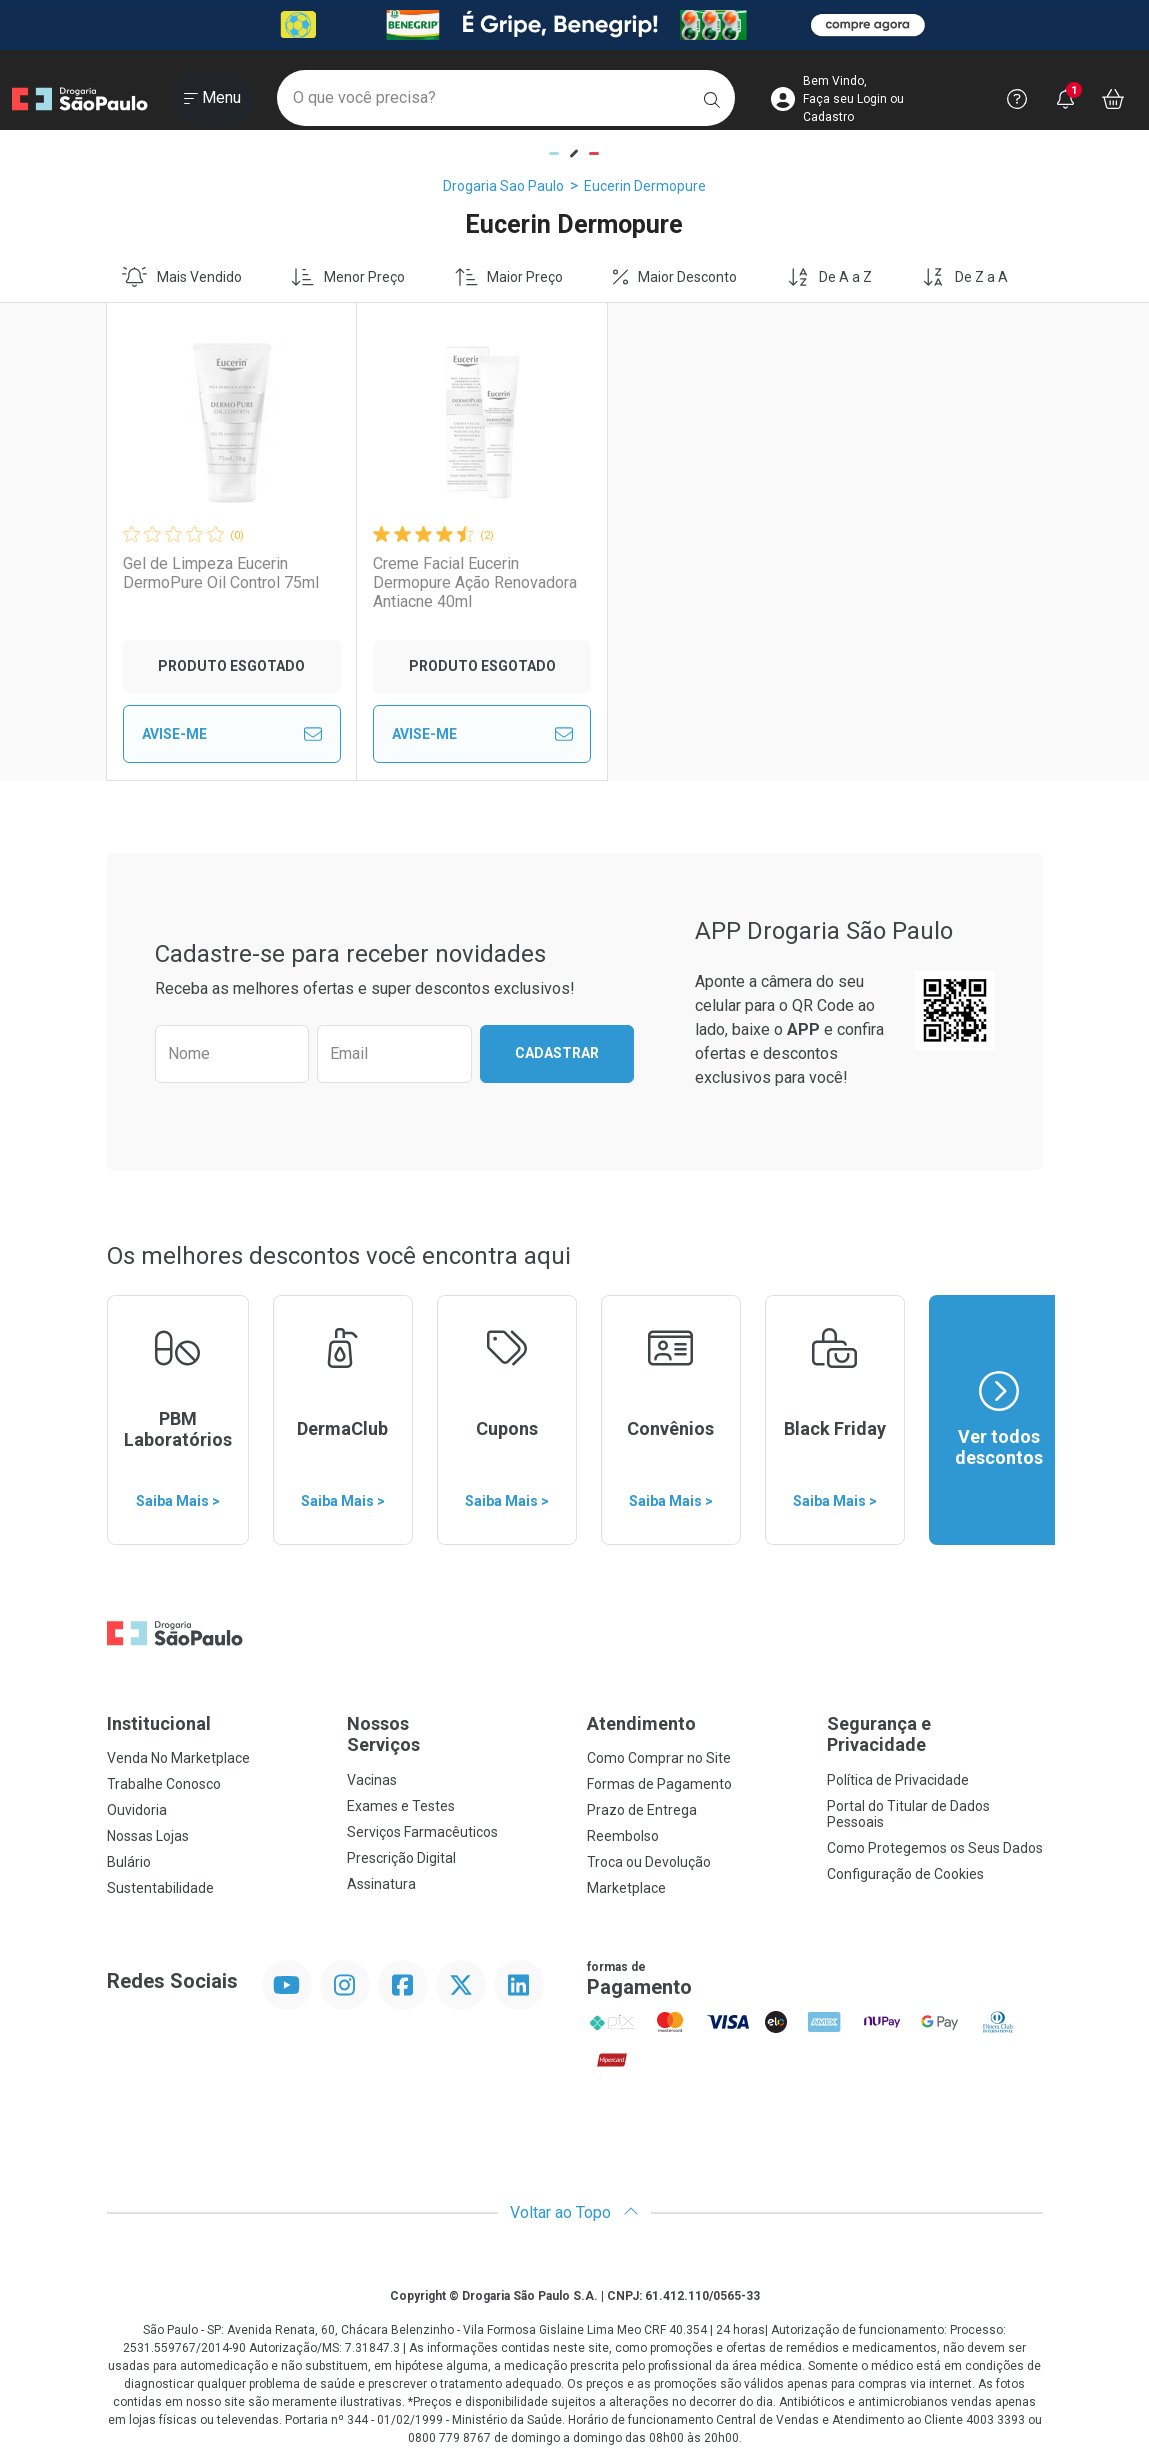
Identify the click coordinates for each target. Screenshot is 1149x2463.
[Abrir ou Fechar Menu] (212, 99)
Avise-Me (224, 734)
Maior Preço (509, 277)
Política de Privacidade (898, 1780)
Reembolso (623, 1836)
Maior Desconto (675, 277)
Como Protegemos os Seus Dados (935, 1848)
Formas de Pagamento (659, 1784)
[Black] (574, 25)
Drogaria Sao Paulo (503, 186)
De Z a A (965, 277)
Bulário (129, 1862)
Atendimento (641, 1723)
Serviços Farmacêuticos (422, 1832)
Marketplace (626, 1888)
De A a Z (830, 277)
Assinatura (381, 1884)
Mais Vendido (182, 277)
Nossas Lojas (148, 1836)
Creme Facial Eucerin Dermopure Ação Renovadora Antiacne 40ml (449, 582)
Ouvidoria (137, 1810)
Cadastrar (557, 1053)
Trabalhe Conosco (164, 1784)
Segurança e (935, 1734)
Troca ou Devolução (649, 1862)
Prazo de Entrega (642, 1810)
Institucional (159, 1723)
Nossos (455, 1734)
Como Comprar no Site (659, 1758)
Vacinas (372, 1780)
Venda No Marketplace (178, 1758)
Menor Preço (348, 277)
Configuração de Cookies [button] (905, 1874)
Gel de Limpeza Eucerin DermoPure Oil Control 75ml (221, 573)
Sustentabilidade (160, 1888)
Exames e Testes (401, 1806)
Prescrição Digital (401, 1858)
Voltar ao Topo (574, 2212)
